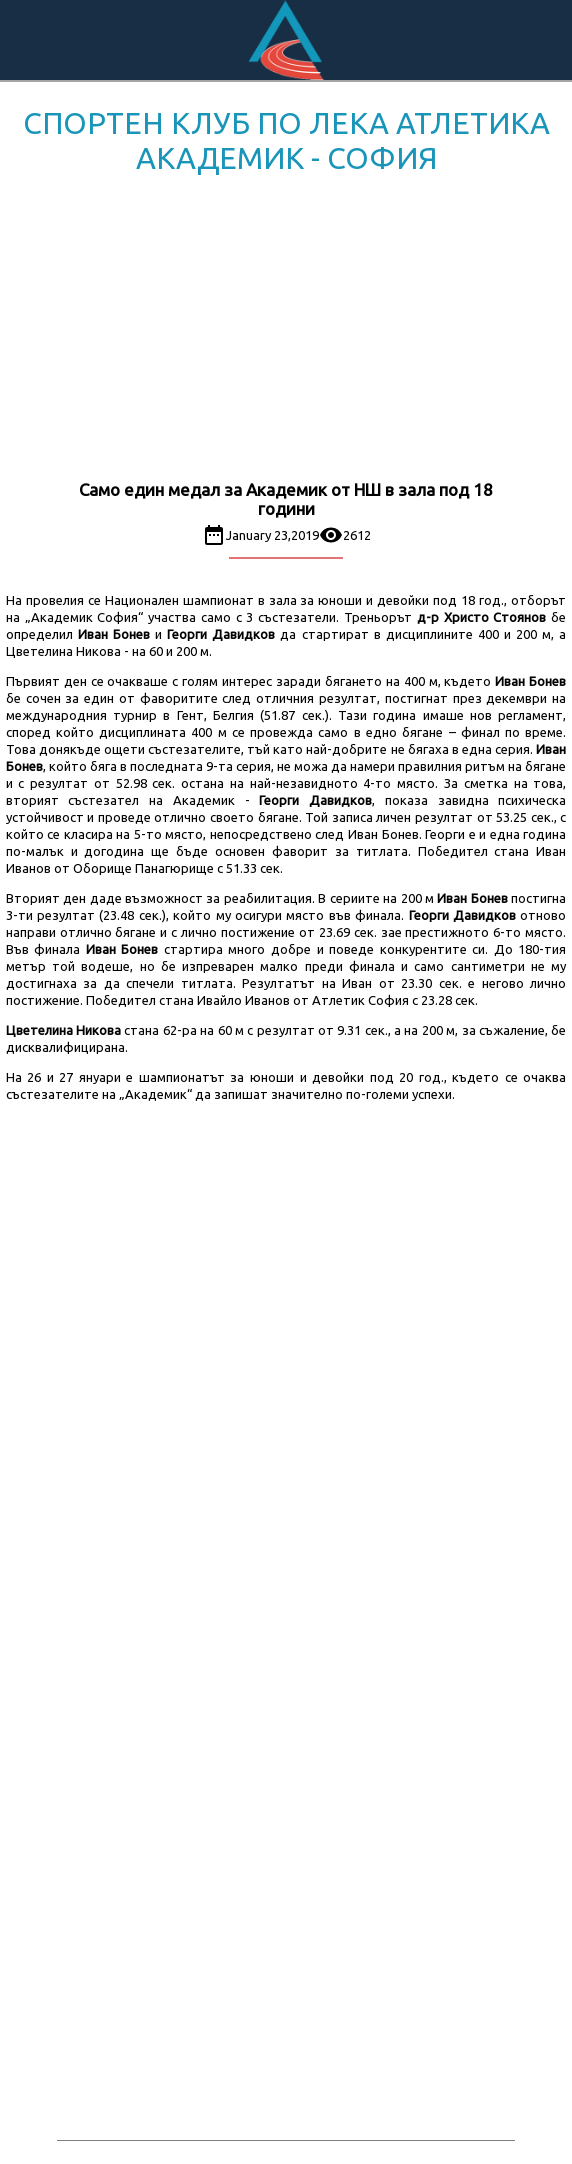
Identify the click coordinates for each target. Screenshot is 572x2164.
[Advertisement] (286, 331)
